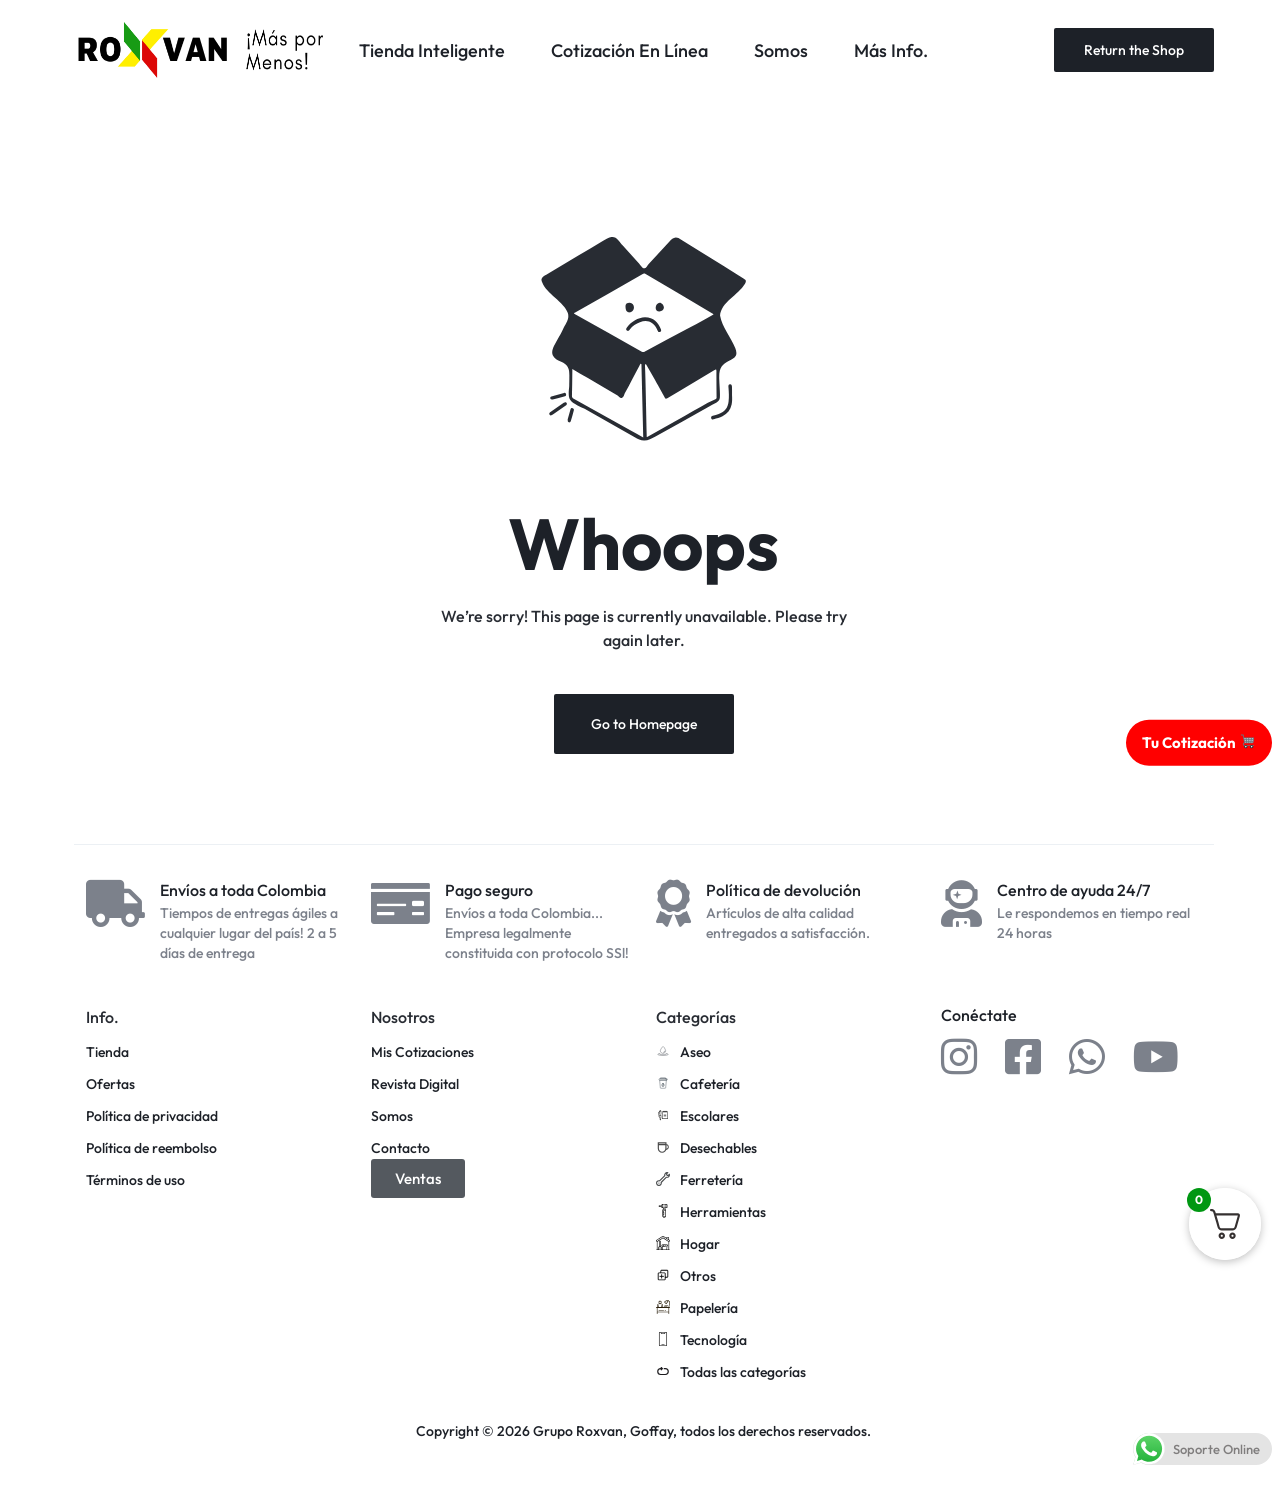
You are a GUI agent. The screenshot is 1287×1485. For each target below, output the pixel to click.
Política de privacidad (152, 1116)
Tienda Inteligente (432, 50)
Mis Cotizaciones (422, 1052)
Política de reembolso (151, 1148)
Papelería (697, 1309)
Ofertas (110, 1084)
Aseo (683, 1053)
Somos (781, 50)
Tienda (107, 1052)
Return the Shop (1134, 50)
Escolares (697, 1117)
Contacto (400, 1148)
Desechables (706, 1149)
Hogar (688, 1245)
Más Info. (891, 50)
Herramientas (711, 1213)
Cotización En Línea (629, 50)
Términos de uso (135, 1180)
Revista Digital (415, 1084)
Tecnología (701, 1341)
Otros (686, 1277)
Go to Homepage (644, 724)
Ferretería (699, 1181)
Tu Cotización (1198, 741)
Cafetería (698, 1085)
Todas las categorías (731, 1373)
